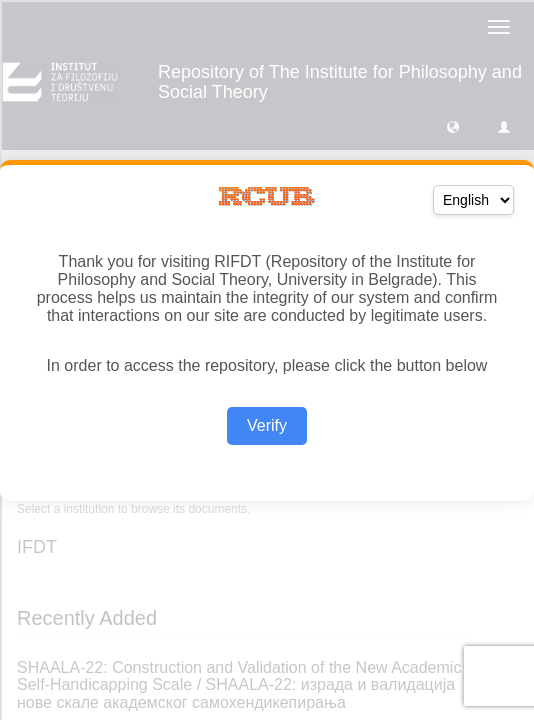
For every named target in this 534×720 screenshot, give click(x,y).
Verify (267, 425)
